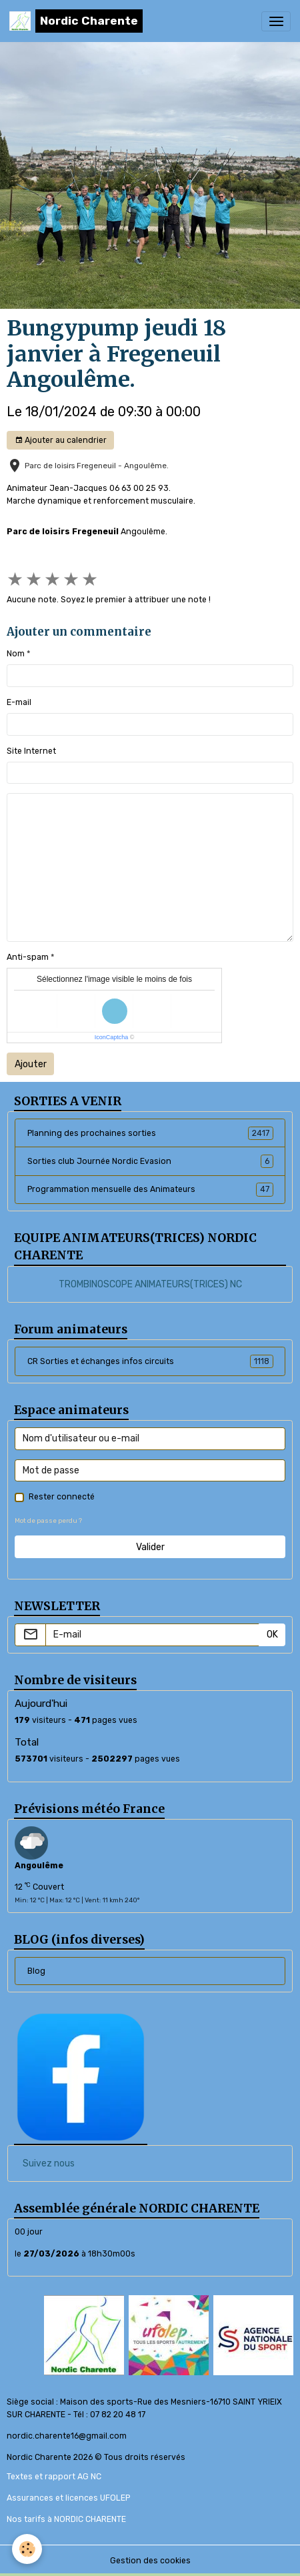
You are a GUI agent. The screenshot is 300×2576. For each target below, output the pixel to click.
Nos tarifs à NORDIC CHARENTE (66, 2519)
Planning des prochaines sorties (150, 1133)
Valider (150, 1547)
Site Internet (31, 751)
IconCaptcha (112, 1037)
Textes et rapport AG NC (54, 2476)
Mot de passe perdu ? (48, 1520)
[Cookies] (27, 2549)
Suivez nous (49, 2163)
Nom (16, 653)
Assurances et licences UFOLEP (68, 2498)
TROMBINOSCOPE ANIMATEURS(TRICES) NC (150, 1284)
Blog (36, 1971)
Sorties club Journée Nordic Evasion (150, 1161)
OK (272, 1634)
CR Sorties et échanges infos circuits (150, 1361)
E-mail (19, 702)
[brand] (76, 21)
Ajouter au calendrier (61, 441)
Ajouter (31, 1064)
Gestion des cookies (150, 2560)
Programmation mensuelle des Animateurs (150, 1189)
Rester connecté (62, 1496)
